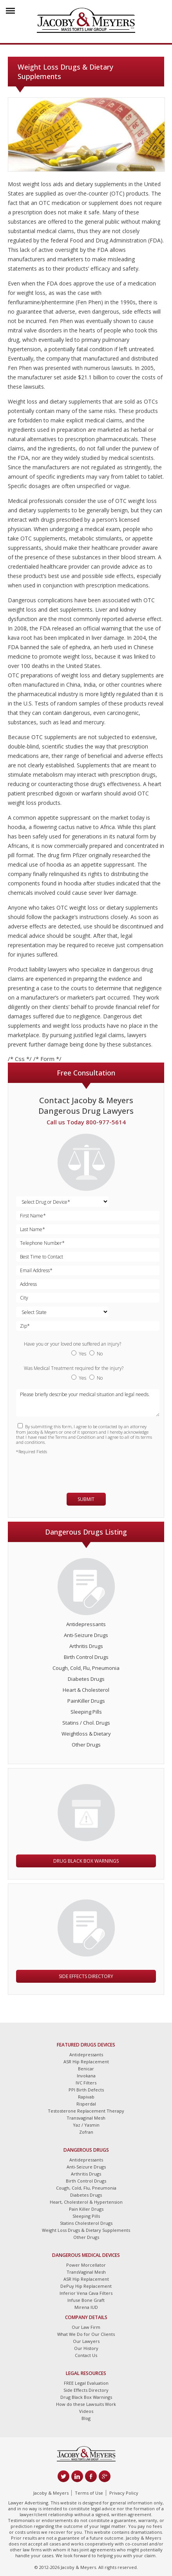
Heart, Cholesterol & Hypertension (86, 2202)
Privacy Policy (123, 2493)
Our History (86, 2348)
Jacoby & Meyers (51, 2493)
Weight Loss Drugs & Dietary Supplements (86, 2230)
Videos (86, 2411)
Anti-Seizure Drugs (86, 1635)
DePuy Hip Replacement (86, 2286)
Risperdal (86, 2104)
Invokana (86, 2076)
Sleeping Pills (86, 1711)
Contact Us (86, 2355)
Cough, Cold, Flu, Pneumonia (86, 1667)
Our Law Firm (86, 2327)
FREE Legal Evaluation (86, 2383)
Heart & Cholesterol (86, 1689)
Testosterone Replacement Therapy (86, 2111)
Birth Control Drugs (86, 1656)
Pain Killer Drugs (86, 2209)
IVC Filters (86, 2083)
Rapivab (86, 2097)
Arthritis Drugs (86, 1646)
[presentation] (62, 1470)
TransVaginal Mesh (86, 2272)
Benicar (86, 2069)
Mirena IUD (86, 2307)
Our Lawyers (86, 2341)
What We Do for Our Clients (86, 2334)
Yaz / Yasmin (86, 2125)
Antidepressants (86, 1624)
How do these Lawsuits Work (86, 2404)
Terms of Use (89, 2493)
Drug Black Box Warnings (86, 1861)
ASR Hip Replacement (86, 2061)
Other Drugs (86, 1744)
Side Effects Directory (86, 1976)
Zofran (86, 2132)
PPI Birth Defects (86, 2090)
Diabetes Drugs (86, 1678)
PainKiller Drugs (86, 1700)
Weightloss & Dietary (86, 1733)
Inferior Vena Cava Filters (86, 2293)
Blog (86, 2418)
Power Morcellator (86, 2265)
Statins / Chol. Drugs (86, 1722)
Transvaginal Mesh (86, 2118)
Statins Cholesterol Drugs (86, 2223)
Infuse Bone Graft (86, 2300)
